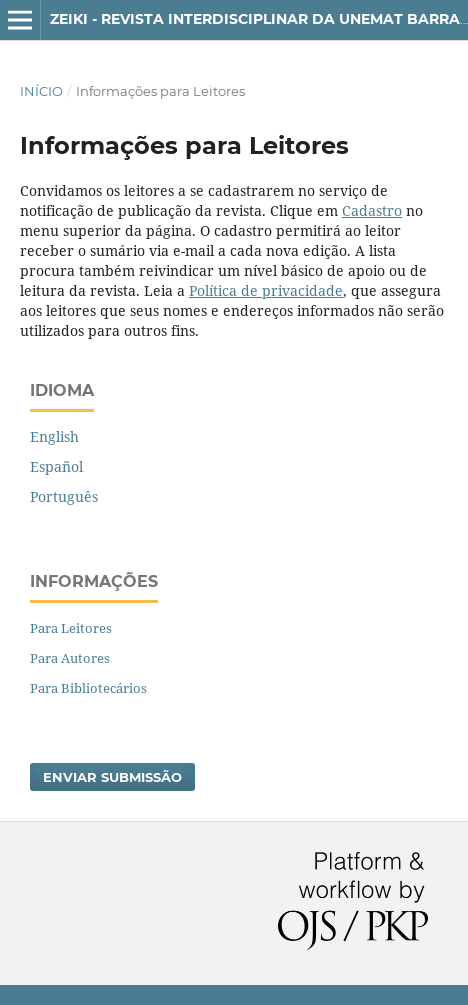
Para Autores (70, 658)
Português (64, 496)
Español (56, 466)
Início (41, 91)
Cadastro (372, 210)
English (54, 436)
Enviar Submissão (112, 777)
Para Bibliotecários (88, 688)
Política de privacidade (266, 290)
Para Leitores (71, 628)
